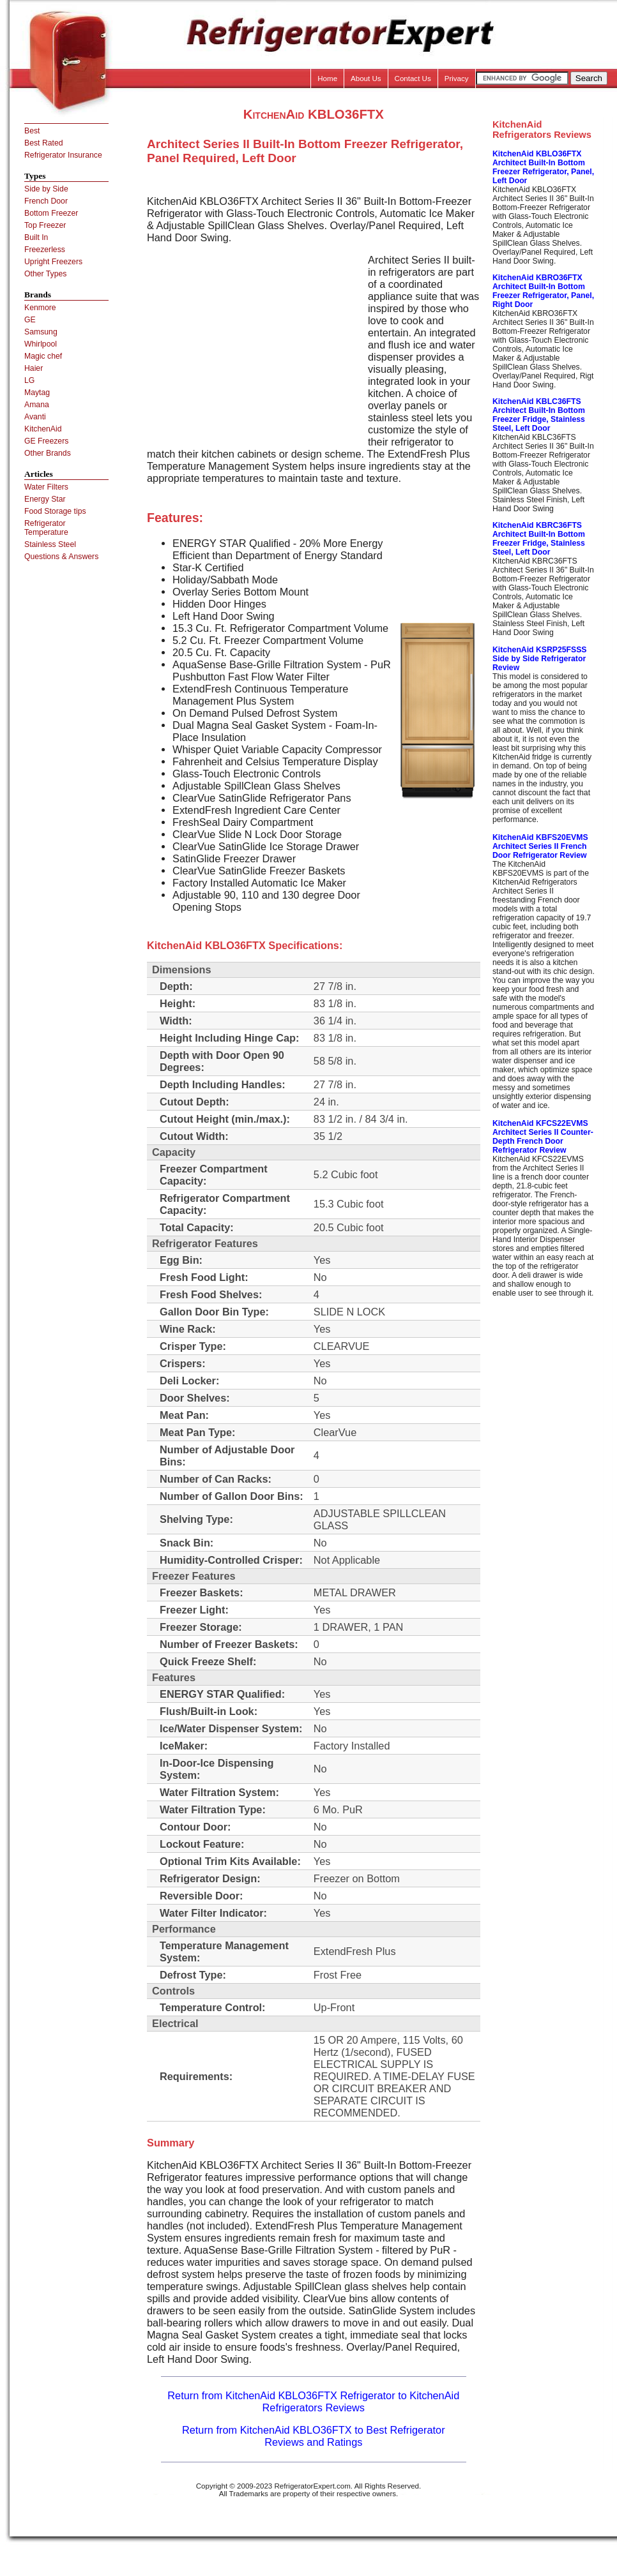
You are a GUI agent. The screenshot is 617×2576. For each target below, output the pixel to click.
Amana (36, 404)
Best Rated (43, 143)
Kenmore (40, 307)
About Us (366, 78)
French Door (46, 201)
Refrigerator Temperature (46, 528)
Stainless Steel (50, 544)
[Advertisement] (254, 343)
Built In (36, 237)
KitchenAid (43, 428)
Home (327, 78)
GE (30, 319)
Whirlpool (40, 344)
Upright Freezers (53, 261)
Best (32, 130)
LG (29, 380)
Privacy (457, 78)
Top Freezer (45, 225)
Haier (33, 368)
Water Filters (46, 487)
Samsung (40, 331)
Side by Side (46, 188)
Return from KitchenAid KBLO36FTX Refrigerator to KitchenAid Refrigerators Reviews (313, 2401)
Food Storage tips (55, 511)
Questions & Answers (61, 556)
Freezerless (44, 249)
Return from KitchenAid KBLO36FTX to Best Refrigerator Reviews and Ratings (313, 2436)
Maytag (37, 392)
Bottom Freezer (51, 213)
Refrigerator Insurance (63, 155)
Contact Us (413, 78)
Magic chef (43, 356)
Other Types (45, 273)
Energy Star (45, 499)
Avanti (35, 416)
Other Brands (47, 453)
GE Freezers (46, 441)
